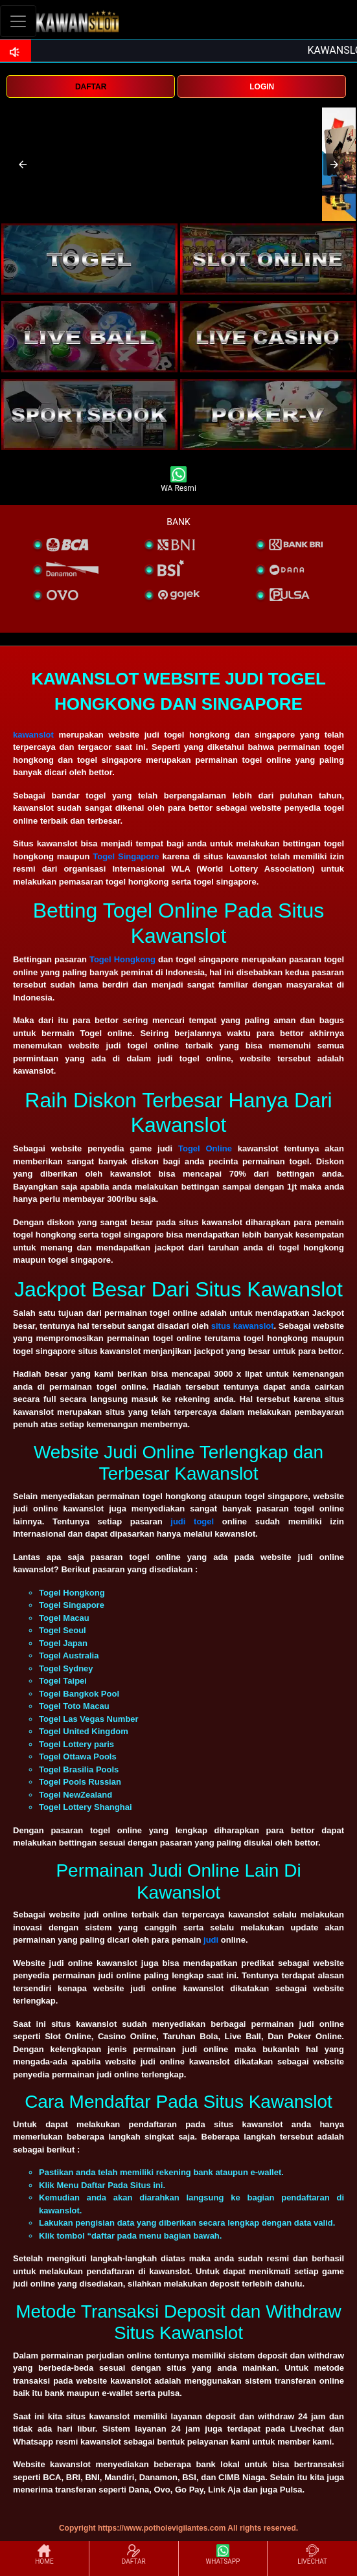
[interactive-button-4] (268, 336)
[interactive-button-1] (89, 259)
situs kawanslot (242, 1326)
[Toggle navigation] (18, 21)
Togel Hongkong (122, 959)
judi (212, 1940)
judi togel (192, 1521)
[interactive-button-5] (89, 414)
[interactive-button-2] (268, 259)
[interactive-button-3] (89, 336)
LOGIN (261, 86)
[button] (23, 164)
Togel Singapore (126, 856)
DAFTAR (90, 86)
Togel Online (205, 1148)
